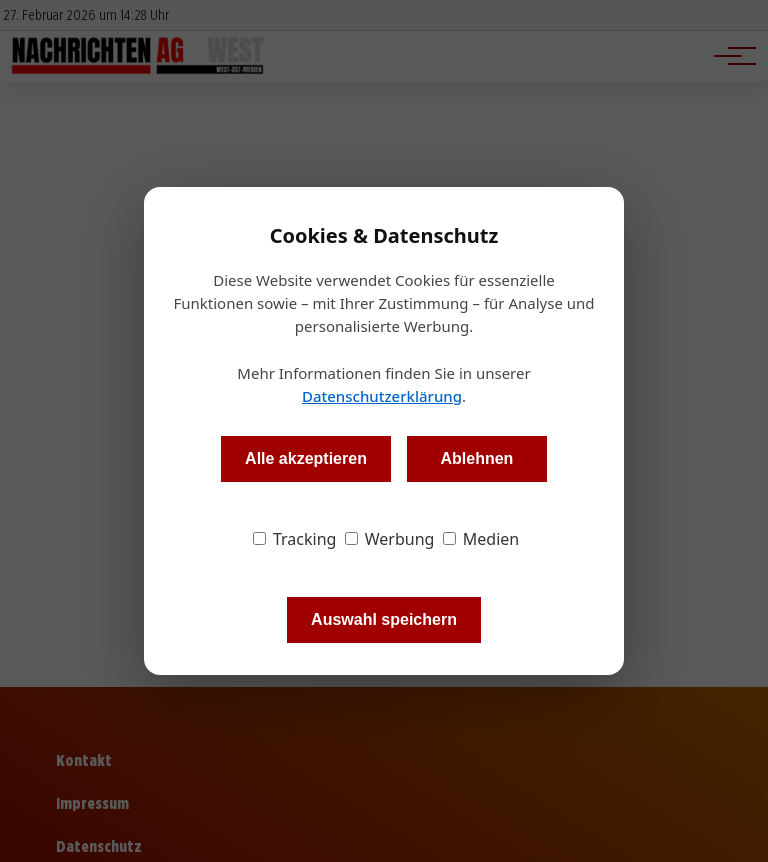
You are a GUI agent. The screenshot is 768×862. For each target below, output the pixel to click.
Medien (481, 539)
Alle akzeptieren (306, 458)
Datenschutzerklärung (382, 396)
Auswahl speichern (384, 619)
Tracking (295, 539)
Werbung (390, 539)
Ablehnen (476, 458)
